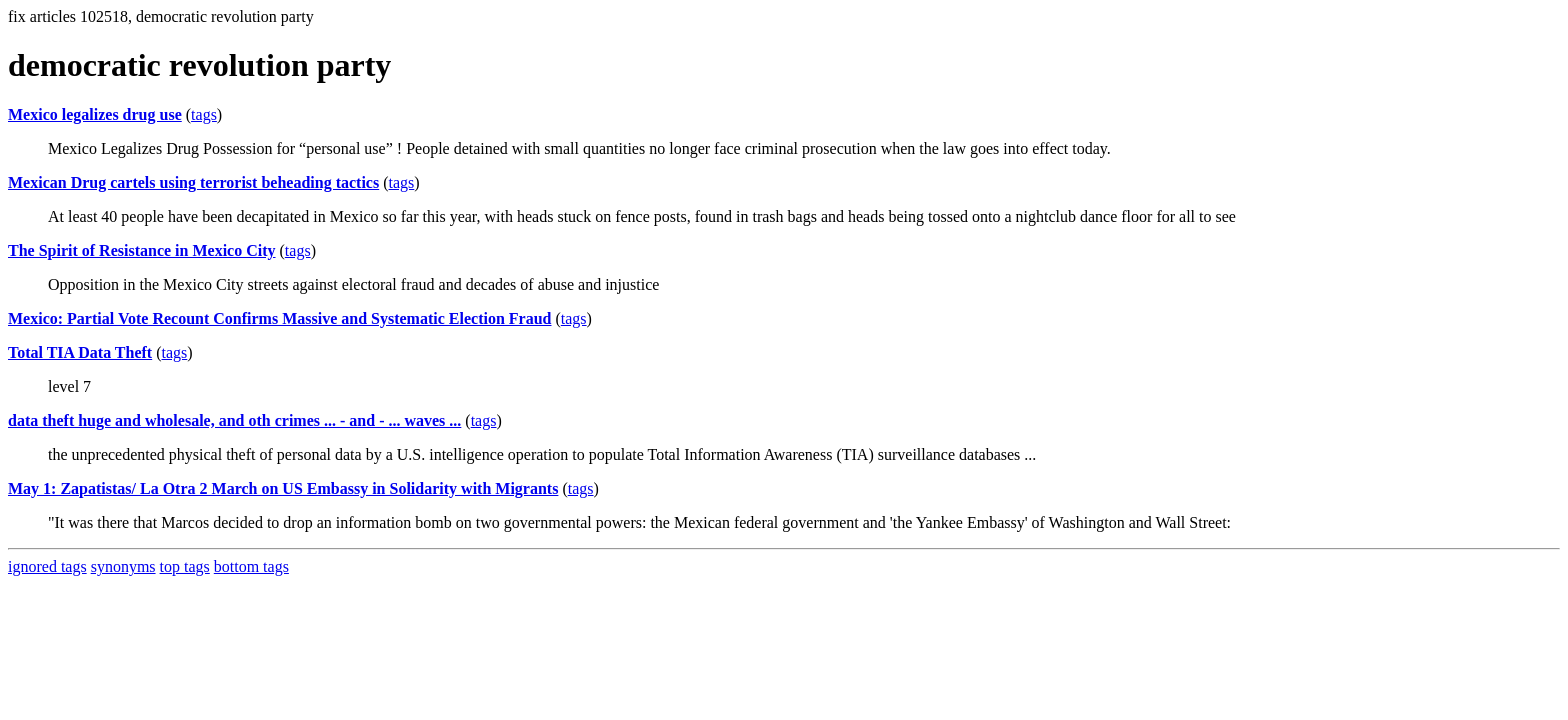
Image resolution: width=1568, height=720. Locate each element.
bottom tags (251, 566)
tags (204, 114)
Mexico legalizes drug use (95, 114)
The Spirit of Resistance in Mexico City (142, 250)
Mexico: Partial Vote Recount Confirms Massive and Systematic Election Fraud (279, 318)
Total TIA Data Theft (80, 352)
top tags (185, 566)
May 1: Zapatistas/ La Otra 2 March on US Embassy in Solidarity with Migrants (283, 488)
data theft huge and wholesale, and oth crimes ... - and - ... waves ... (234, 420)
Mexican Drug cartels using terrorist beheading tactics (193, 182)
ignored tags (47, 566)
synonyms (123, 566)
